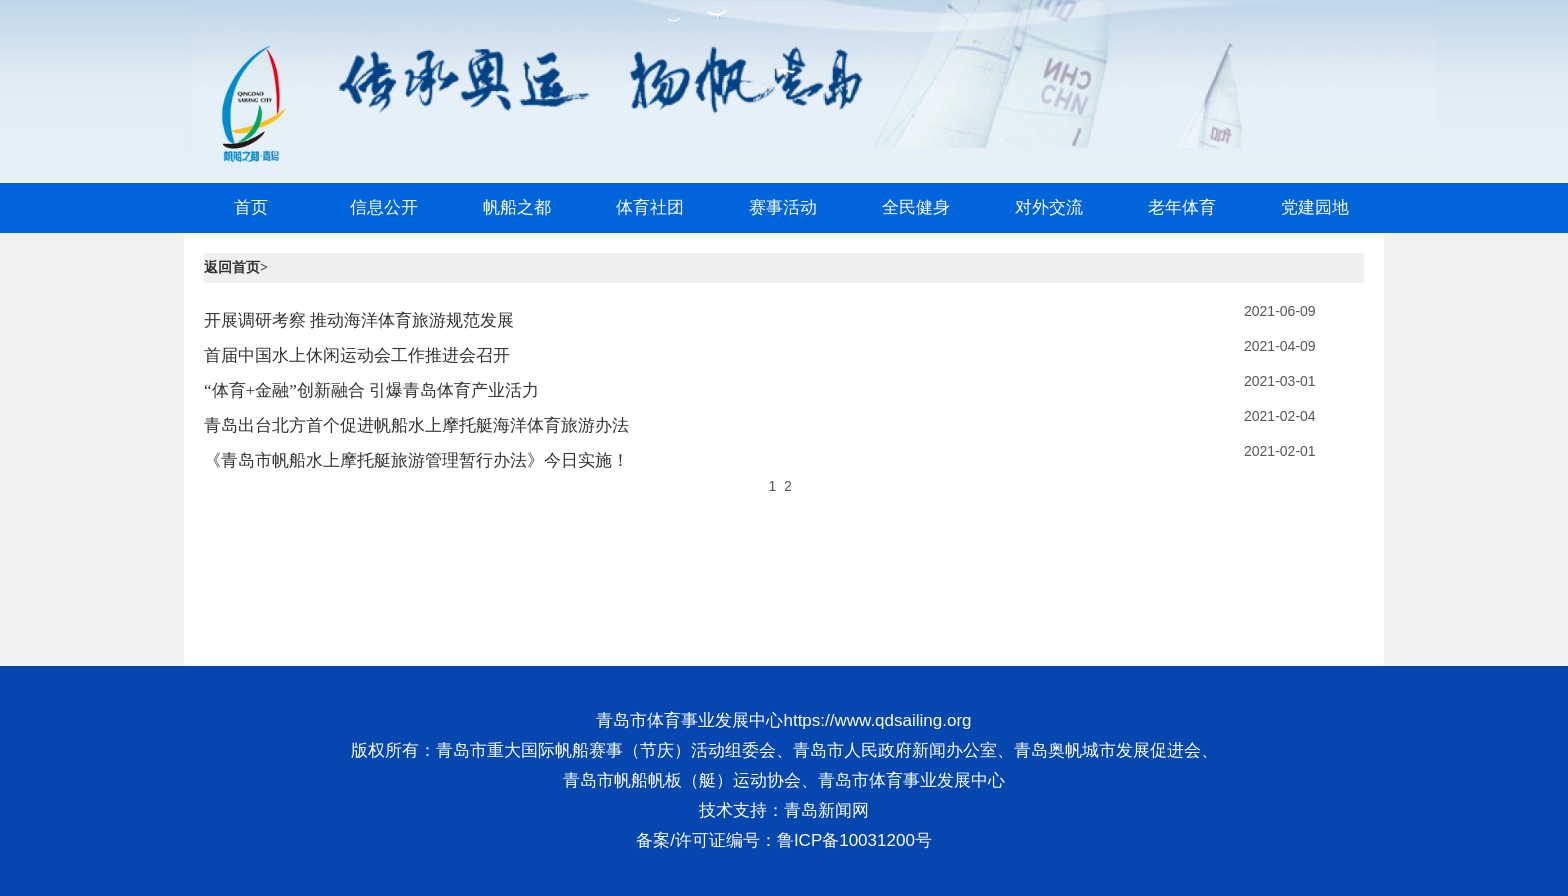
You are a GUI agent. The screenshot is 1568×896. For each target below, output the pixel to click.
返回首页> (236, 267)
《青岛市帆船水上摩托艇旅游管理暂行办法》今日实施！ (416, 460)
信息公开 (384, 207)
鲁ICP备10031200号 (854, 840)
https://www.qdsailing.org (877, 720)
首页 (251, 207)
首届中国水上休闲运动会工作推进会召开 (357, 355)
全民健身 (916, 207)
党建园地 (1315, 207)
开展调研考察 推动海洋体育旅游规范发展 (359, 320)
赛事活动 (783, 207)
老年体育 (1182, 207)
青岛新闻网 (826, 810)
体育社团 (650, 207)
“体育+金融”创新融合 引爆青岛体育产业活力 (371, 390)
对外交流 (1049, 207)
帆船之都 (517, 207)
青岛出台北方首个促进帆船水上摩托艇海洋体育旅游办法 (416, 425)
